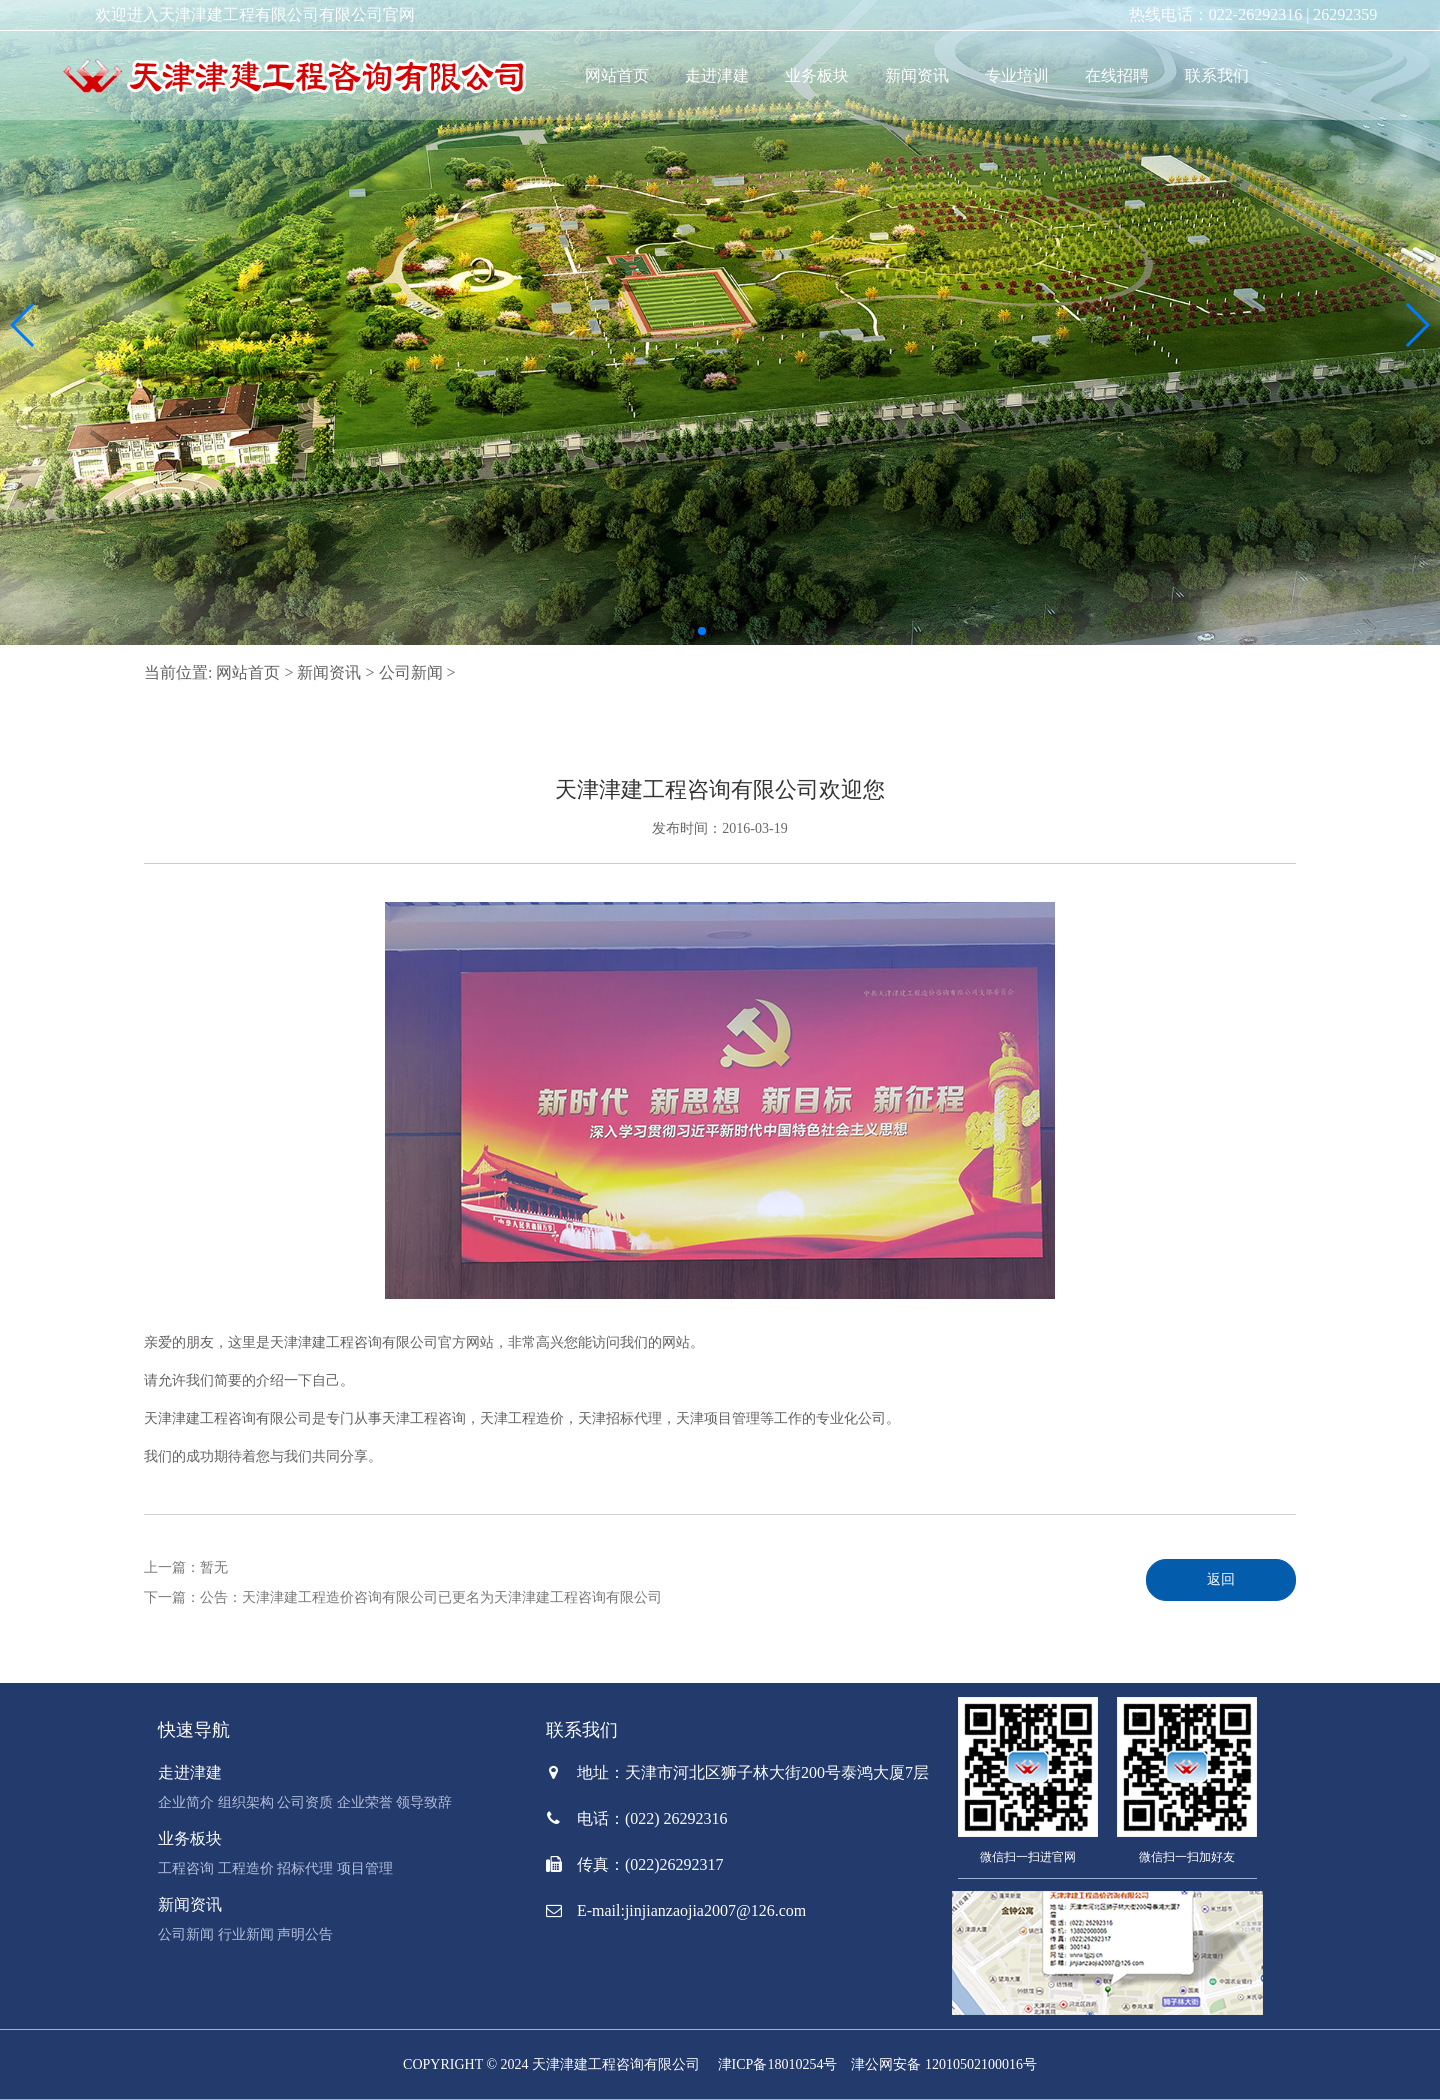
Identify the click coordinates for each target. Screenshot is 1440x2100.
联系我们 (1217, 75)
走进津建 (717, 75)
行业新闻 (246, 1934)
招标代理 (305, 1868)
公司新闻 (411, 672)
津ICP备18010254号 (778, 2064)
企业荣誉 (365, 1802)
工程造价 (246, 1868)
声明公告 (305, 1934)
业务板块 (817, 75)
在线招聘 (1117, 75)
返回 (1221, 1579)
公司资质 (305, 1802)
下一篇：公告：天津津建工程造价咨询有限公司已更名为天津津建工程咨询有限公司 (403, 1597)
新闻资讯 (917, 75)
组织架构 (246, 1802)
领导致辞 (424, 1802)
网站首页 (617, 75)
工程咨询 (186, 1868)
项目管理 (365, 1868)
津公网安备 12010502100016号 (944, 2064)
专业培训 (1017, 75)
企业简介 (186, 1802)
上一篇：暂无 (186, 1567)
